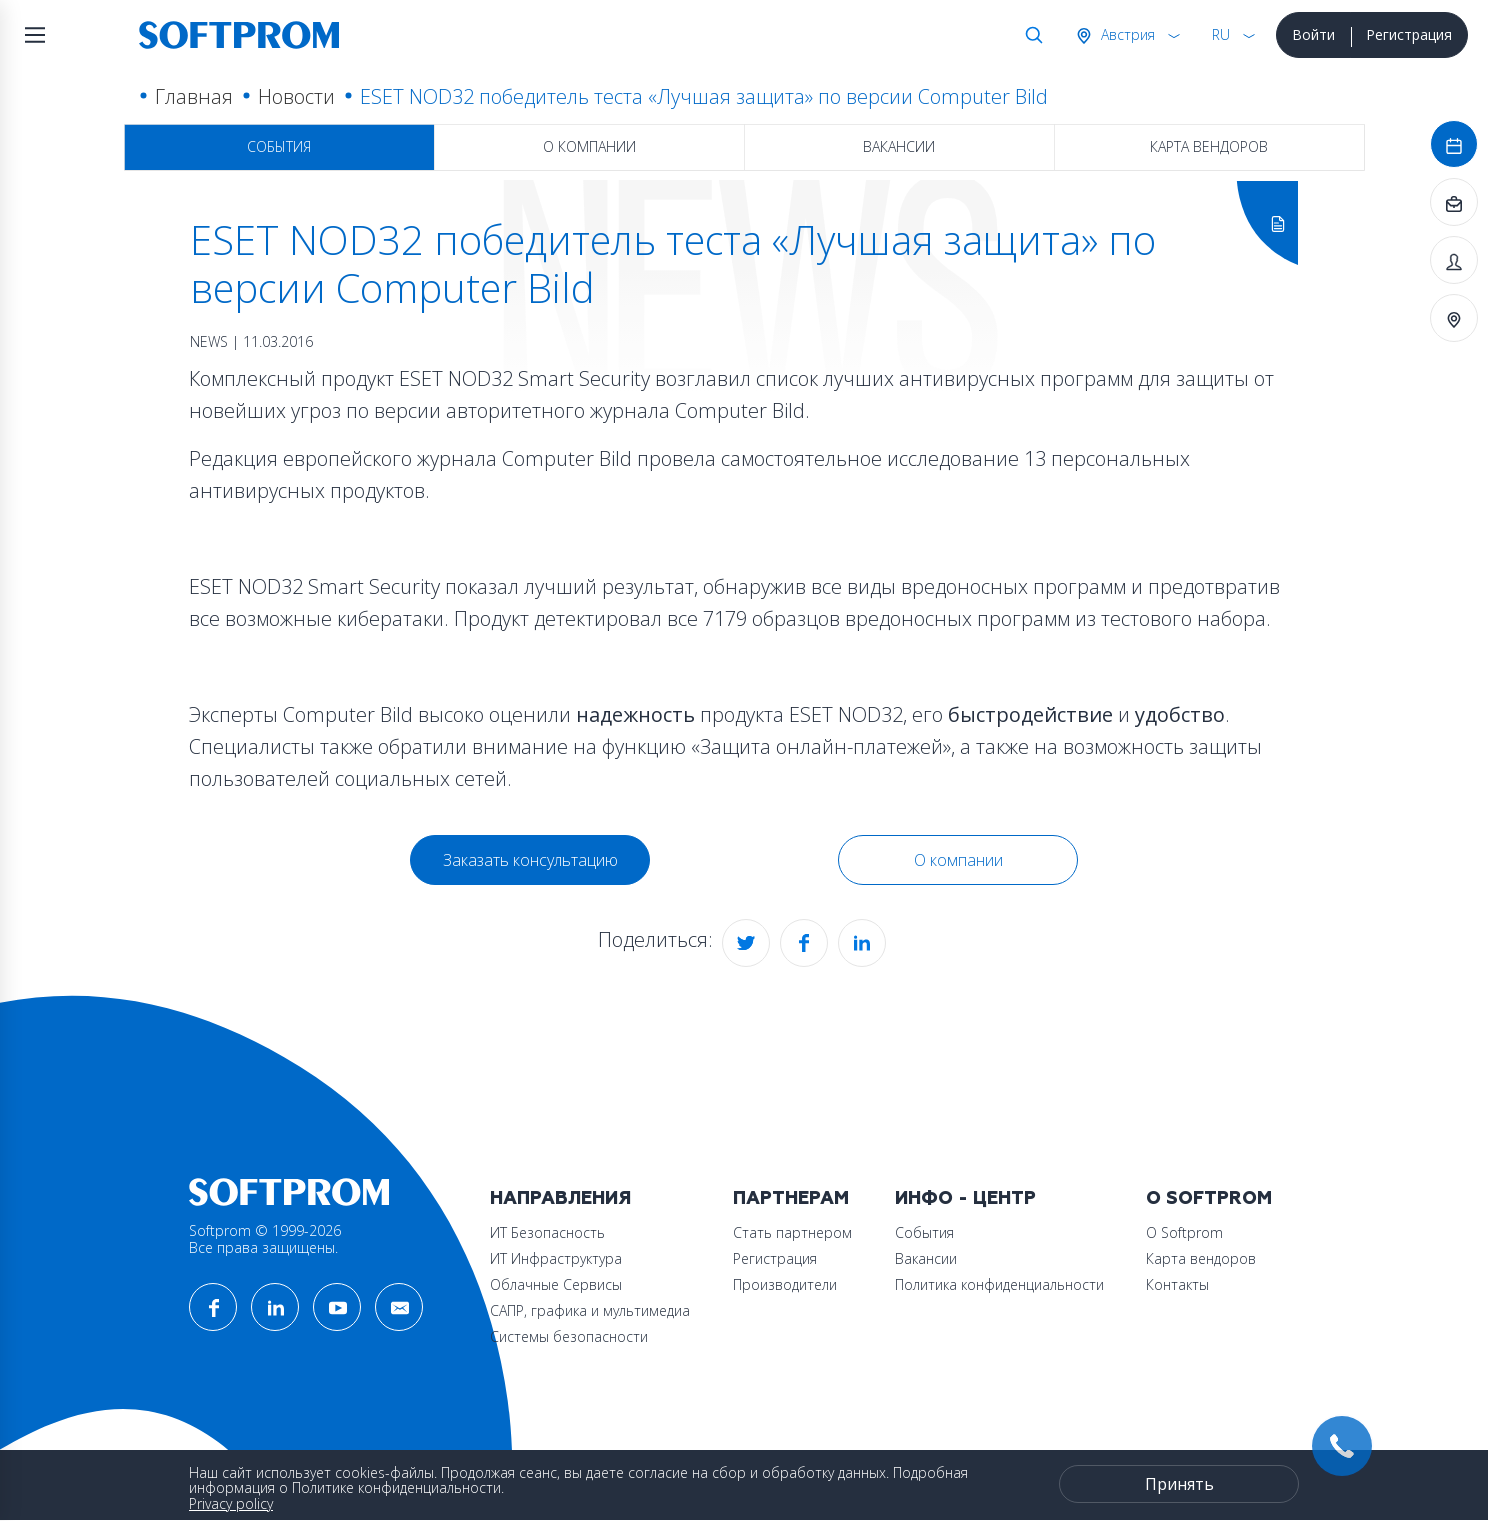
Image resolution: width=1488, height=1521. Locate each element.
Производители (785, 1284)
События (279, 146)
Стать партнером (792, 1232)
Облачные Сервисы (556, 1284)
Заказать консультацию (530, 860)
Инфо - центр (965, 1198)
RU (1221, 34)
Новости (296, 96)
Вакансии (899, 146)
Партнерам (791, 1198)
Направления (560, 1198)
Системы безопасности (569, 1336)
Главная (194, 96)
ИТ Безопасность (547, 1232)
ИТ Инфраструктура (556, 1258)
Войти (1313, 34)
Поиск (1030, 35)
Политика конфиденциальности (999, 1284)
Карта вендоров (1209, 146)
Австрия (1126, 34)
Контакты (1177, 1284)
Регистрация (1409, 34)
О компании (589, 146)
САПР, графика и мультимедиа (590, 1310)
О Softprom (1209, 1198)
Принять (1179, 1484)
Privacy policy (231, 1503)
